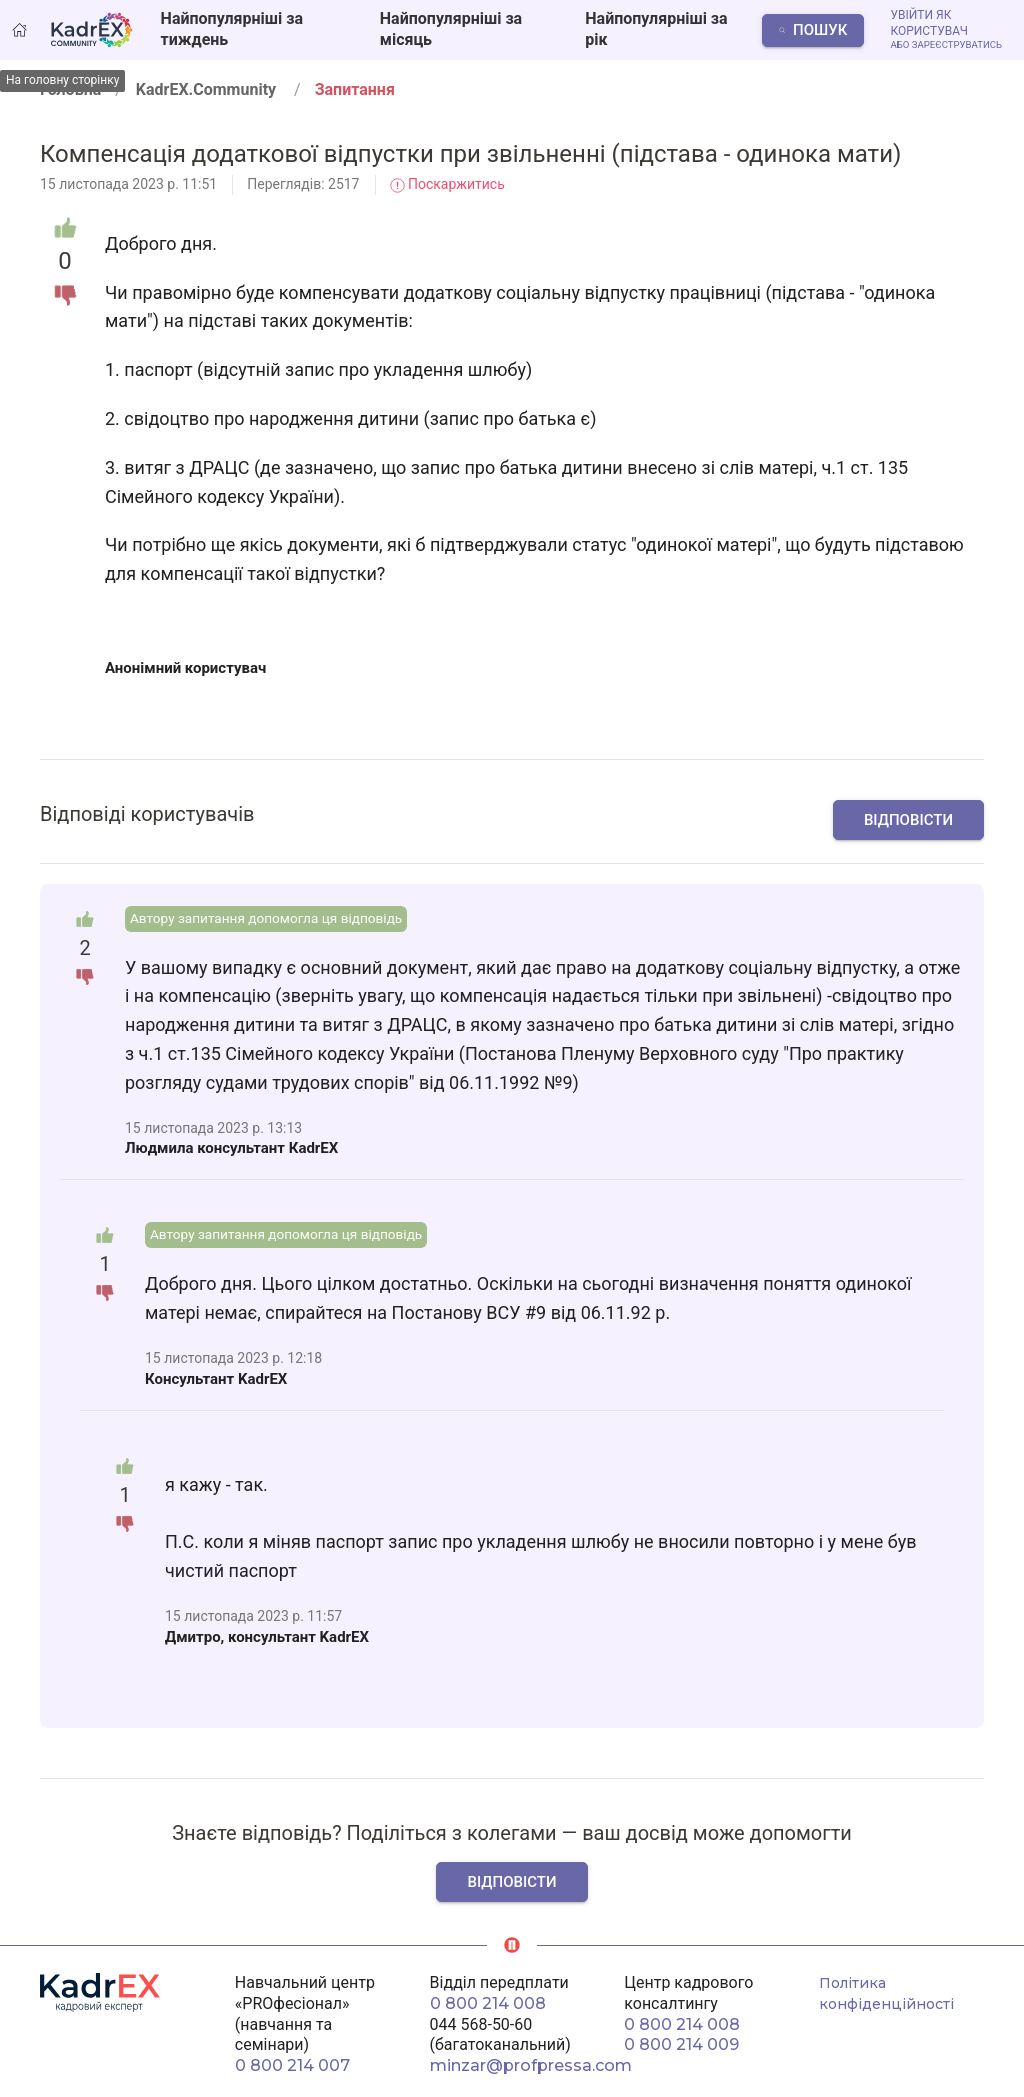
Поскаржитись (447, 184)
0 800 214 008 (488, 2003)
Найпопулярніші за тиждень (232, 29)
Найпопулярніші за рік (656, 29)
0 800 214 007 (292, 2065)
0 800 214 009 (681, 2044)
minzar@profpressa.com (531, 2065)
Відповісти (908, 820)
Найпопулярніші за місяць (451, 29)
